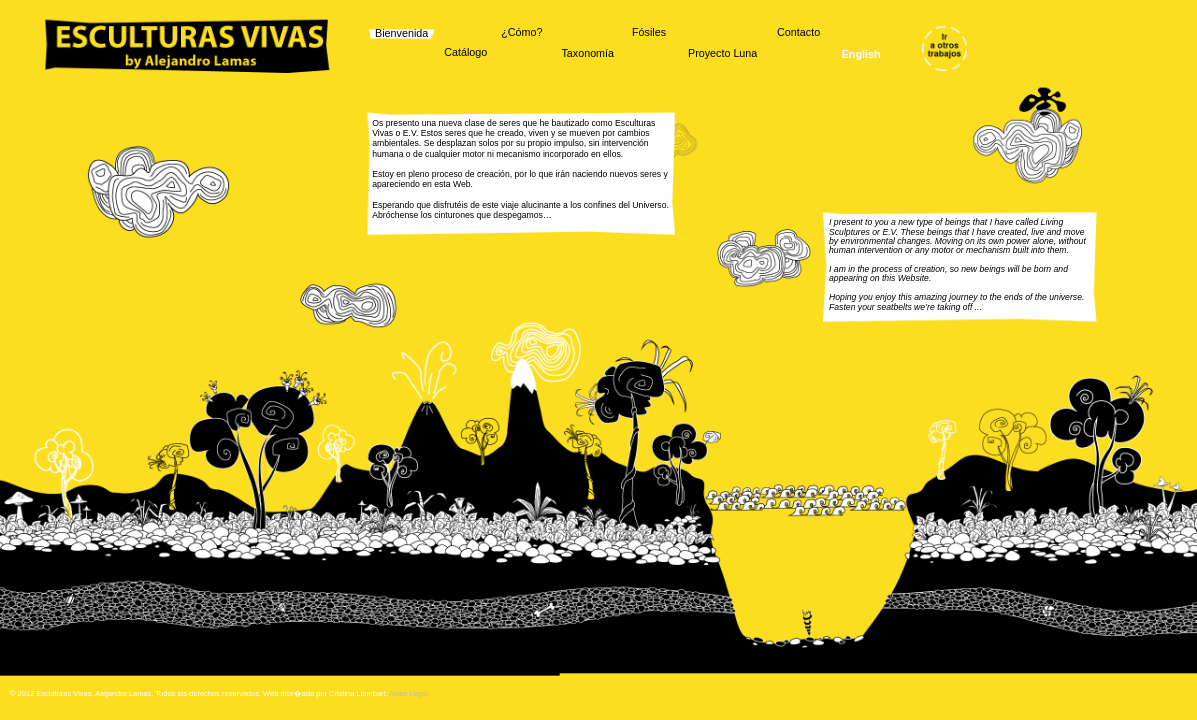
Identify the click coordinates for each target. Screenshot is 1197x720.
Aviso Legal (408, 693)
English (861, 55)
